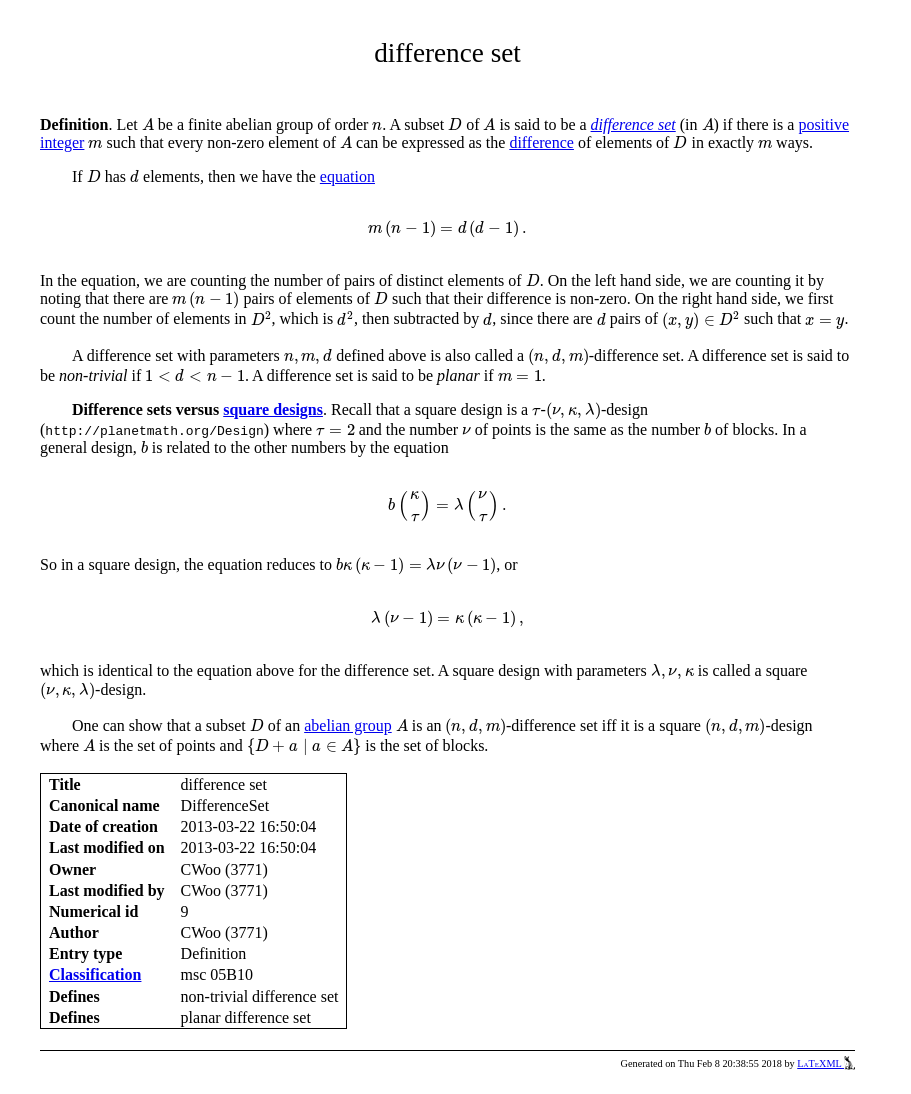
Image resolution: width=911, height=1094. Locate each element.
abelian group (348, 725)
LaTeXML (826, 1063)
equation (347, 176)
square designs (273, 409)
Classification (95, 974)
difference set (633, 124)
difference (541, 142)
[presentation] (148, 124)
